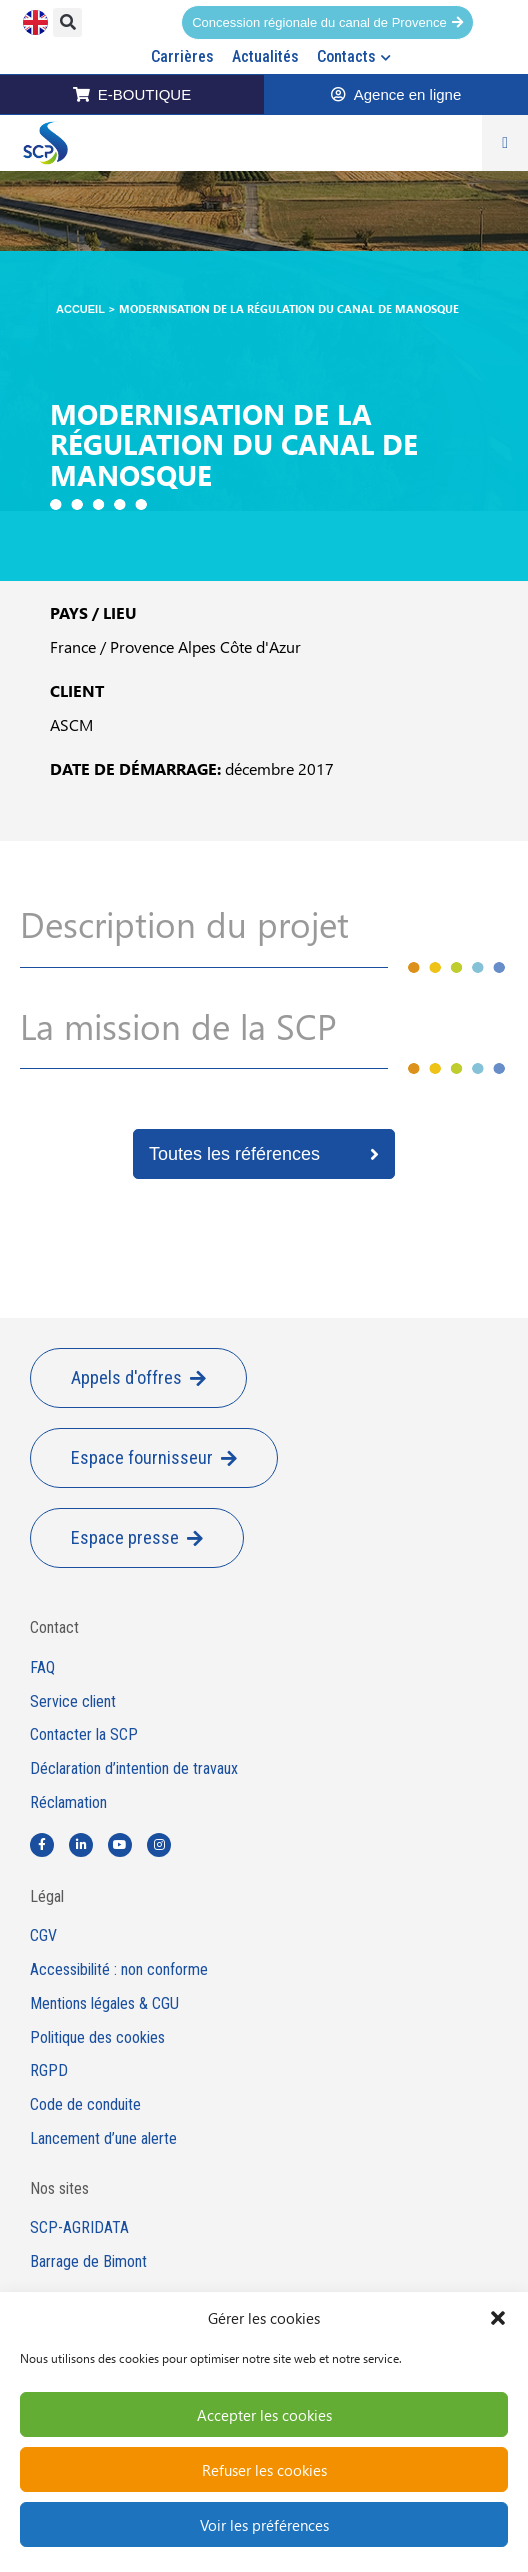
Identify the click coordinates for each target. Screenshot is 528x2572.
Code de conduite (85, 2105)
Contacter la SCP (84, 1735)
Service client (73, 1702)
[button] (498, 2318)
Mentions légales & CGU (104, 2004)
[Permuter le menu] (505, 143)
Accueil (80, 309)
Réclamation (68, 1803)
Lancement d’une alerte (103, 2139)
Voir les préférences (264, 2525)
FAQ (42, 1668)
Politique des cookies (97, 2038)
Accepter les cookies (264, 2415)
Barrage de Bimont (88, 2262)
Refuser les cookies (264, 2470)
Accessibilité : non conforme (119, 1970)
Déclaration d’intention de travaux (134, 1769)
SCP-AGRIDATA (79, 2228)
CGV (43, 1936)
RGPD (49, 2071)
